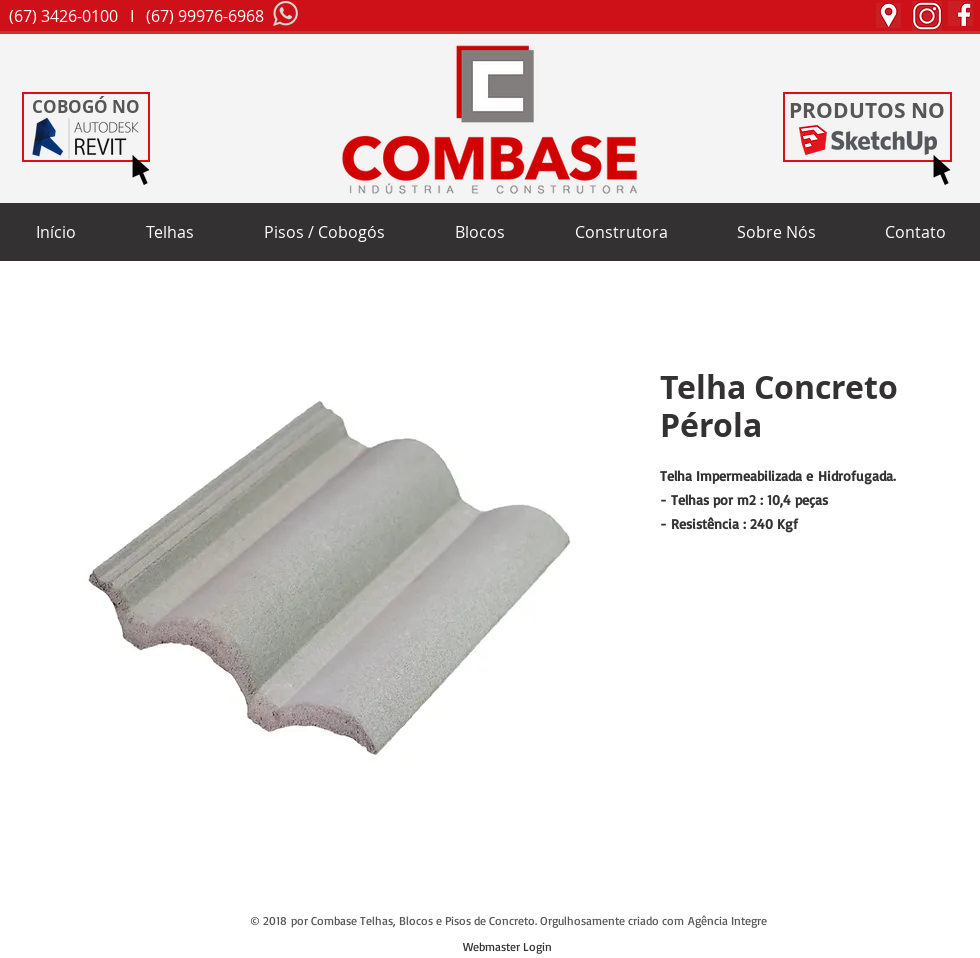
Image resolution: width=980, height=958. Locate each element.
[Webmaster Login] (507, 948)
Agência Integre (727, 920)
